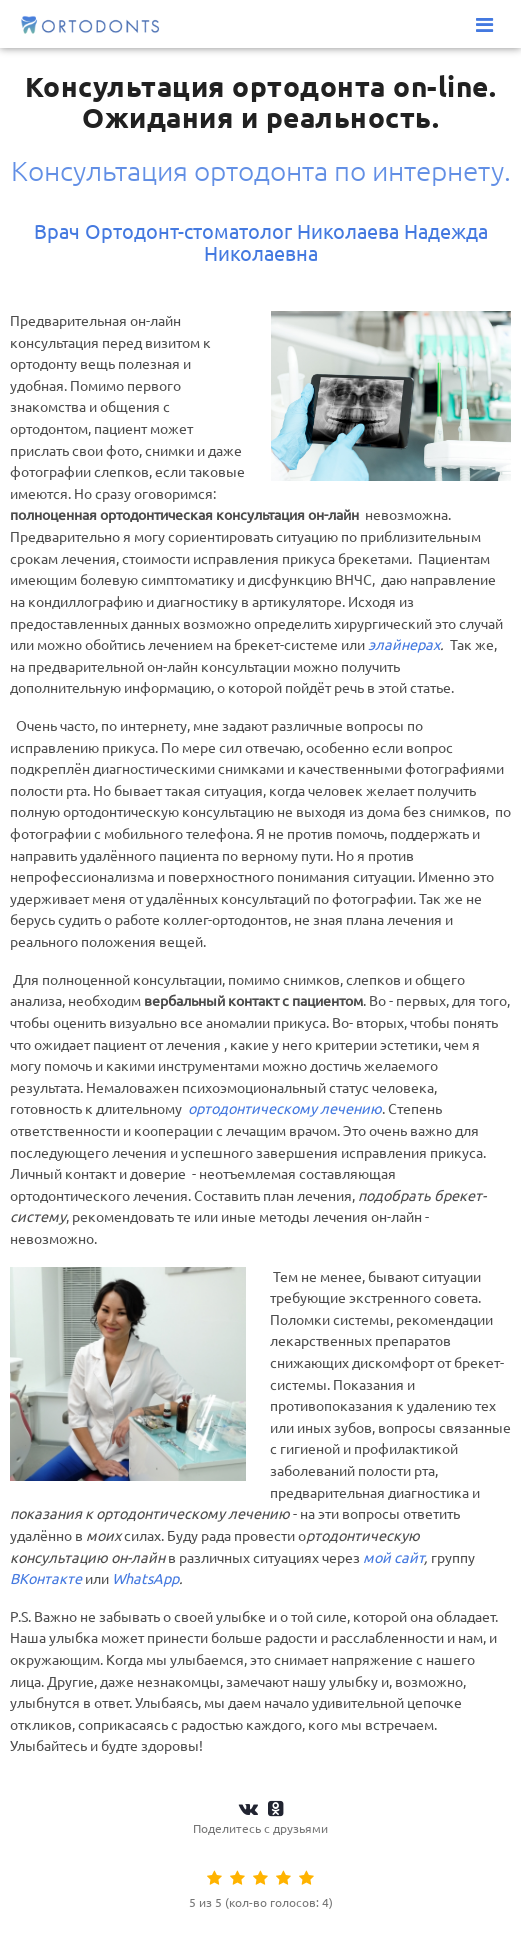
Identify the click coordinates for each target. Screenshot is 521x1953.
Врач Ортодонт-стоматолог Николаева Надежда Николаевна (261, 242)
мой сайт (393, 1558)
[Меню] (484, 25)
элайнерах (404, 645)
